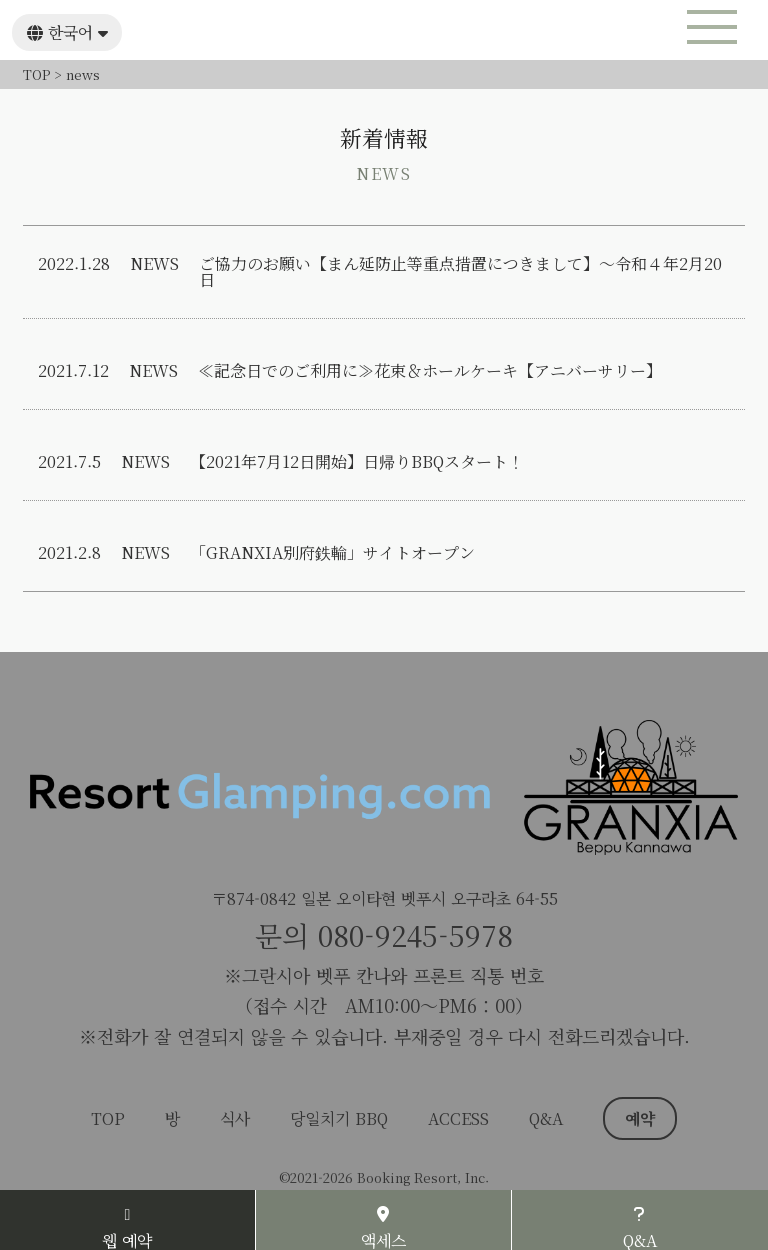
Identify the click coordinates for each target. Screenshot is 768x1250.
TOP (108, 1118)
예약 (640, 1118)
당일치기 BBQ (339, 1118)
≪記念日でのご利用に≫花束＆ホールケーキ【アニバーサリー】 (430, 371)
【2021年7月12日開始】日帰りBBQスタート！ (357, 462)
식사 (235, 1118)
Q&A (546, 1118)
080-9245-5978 (415, 935)
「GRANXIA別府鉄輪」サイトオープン (332, 553)
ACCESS (458, 1118)
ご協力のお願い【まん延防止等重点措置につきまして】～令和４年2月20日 (460, 272)
